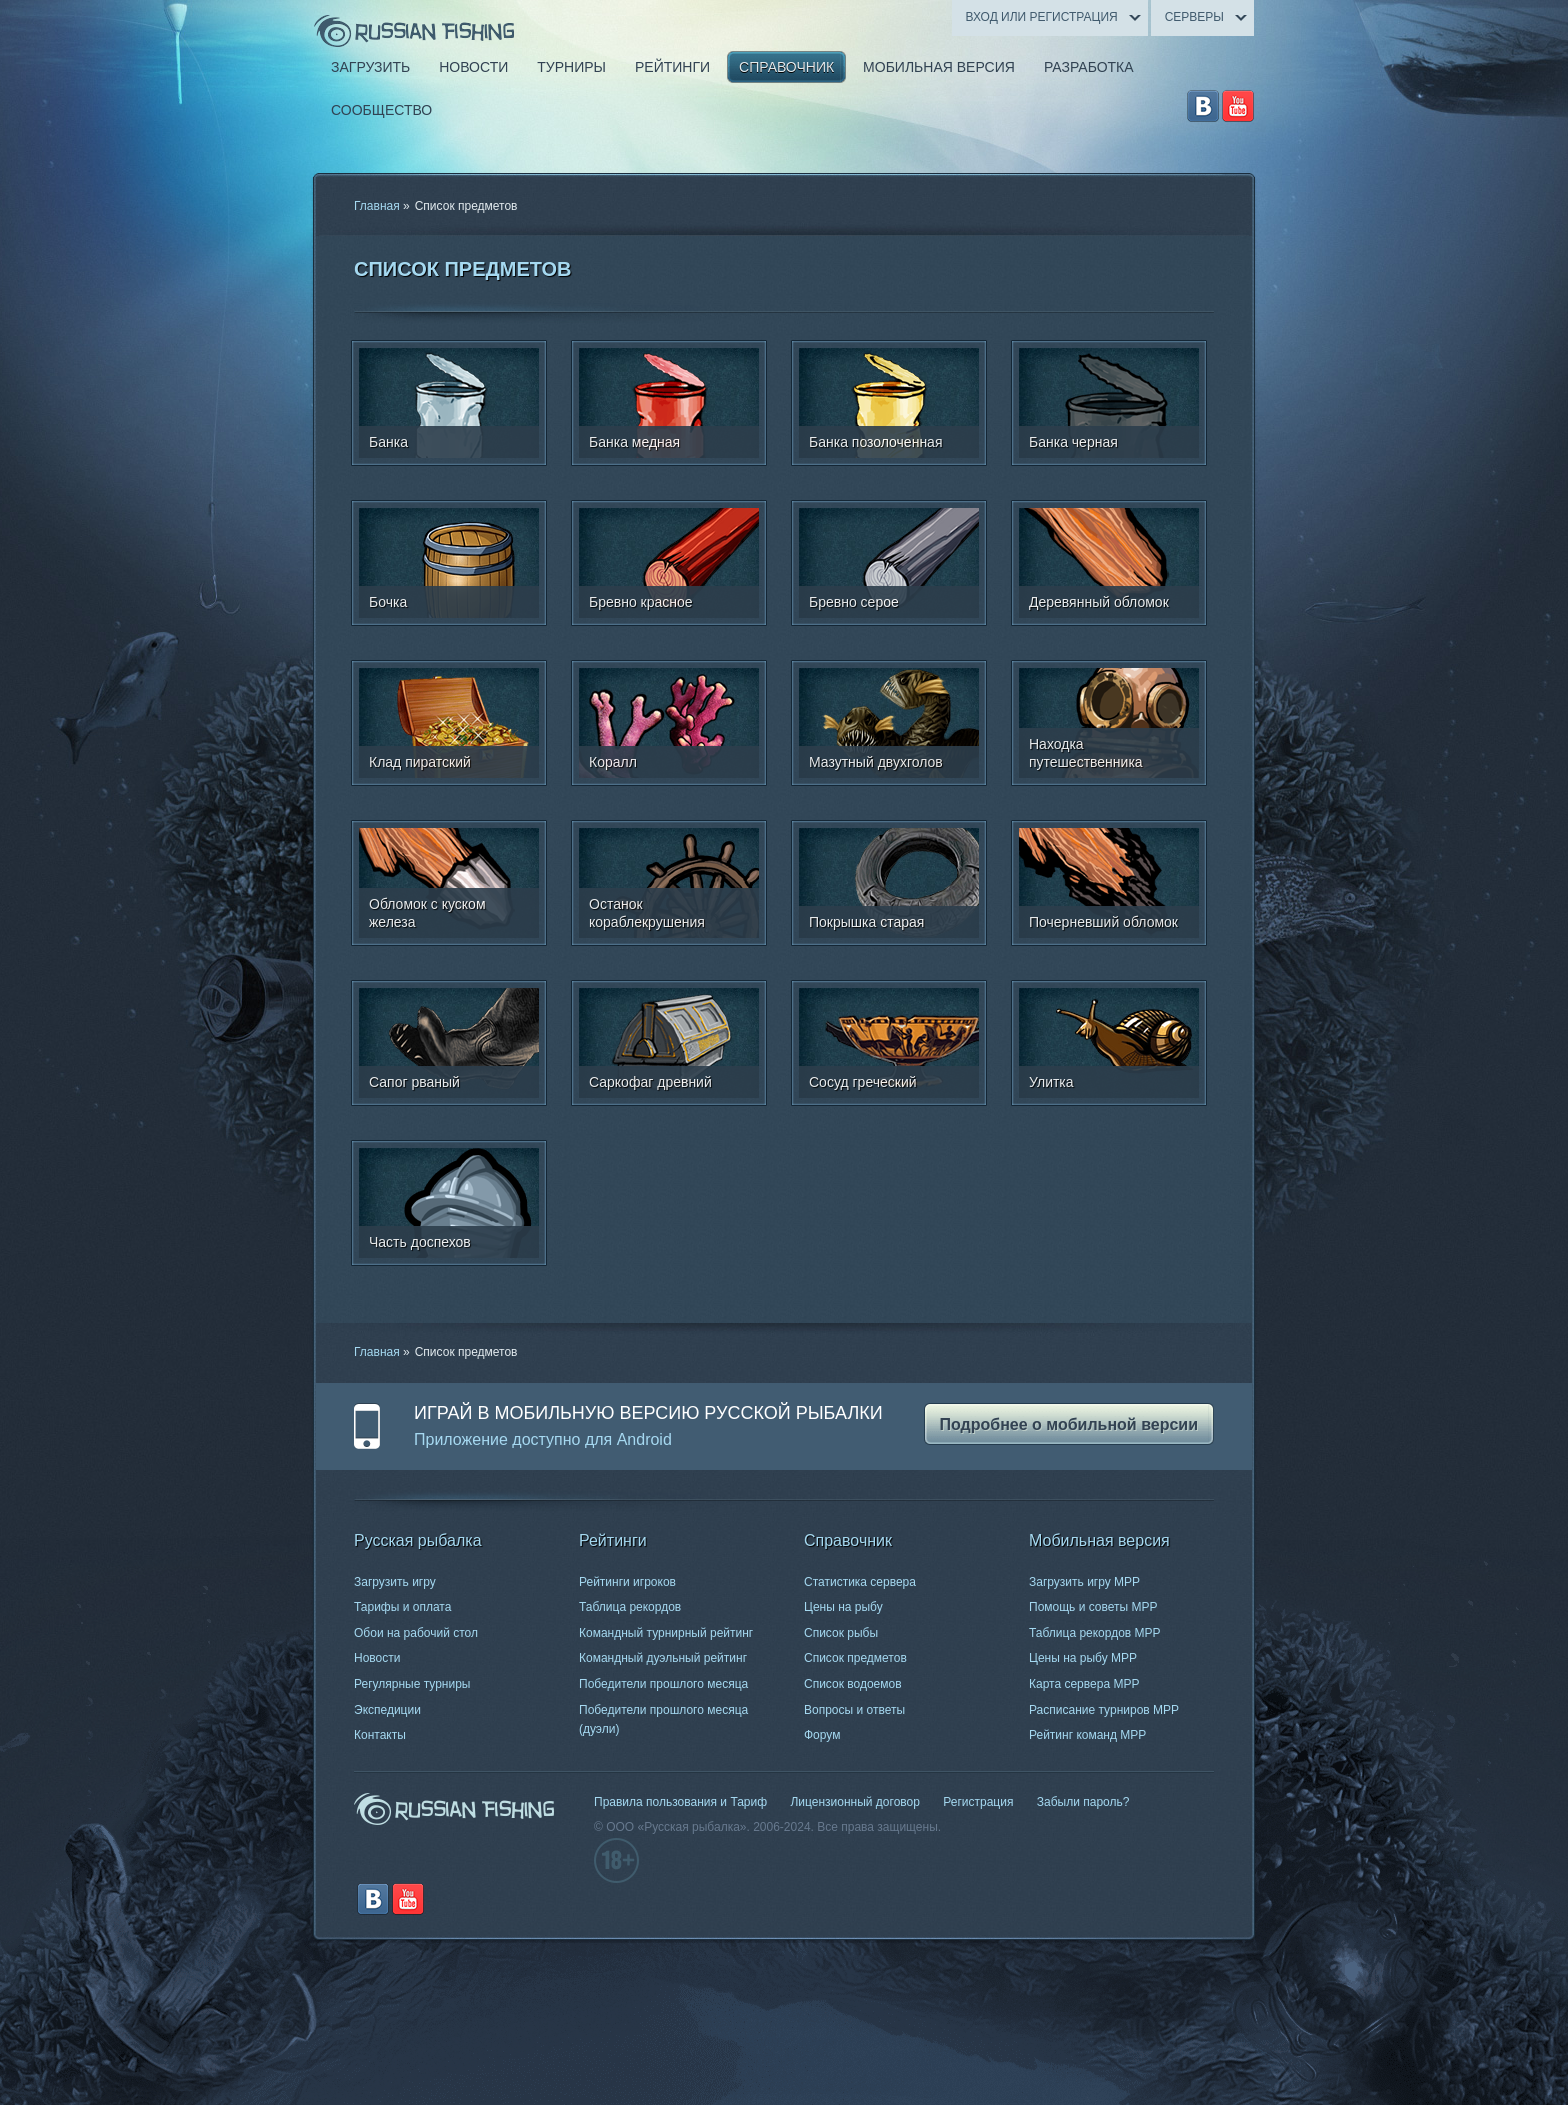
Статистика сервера (860, 1582)
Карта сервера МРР (1084, 1684)
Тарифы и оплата (402, 1607)
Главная (377, 206)
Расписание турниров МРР (1104, 1710)
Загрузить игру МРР (1084, 1582)
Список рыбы (841, 1633)
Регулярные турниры (412, 1684)
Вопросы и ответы (854, 1710)
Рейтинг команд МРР (1087, 1735)
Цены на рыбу (843, 1607)
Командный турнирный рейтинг (666, 1633)
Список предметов (855, 1658)
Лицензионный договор (854, 1802)
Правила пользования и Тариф (680, 1802)
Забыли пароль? (1083, 1802)
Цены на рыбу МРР (1083, 1658)
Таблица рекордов (630, 1607)
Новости (377, 1658)
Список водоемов (853, 1684)
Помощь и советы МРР (1093, 1607)
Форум (822, 1735)
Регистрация (978, 1802)
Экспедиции (387, 1710)
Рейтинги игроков (627, 1582)
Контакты (380, 1735)
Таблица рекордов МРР (1095, 1633)
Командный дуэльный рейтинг (663, 1658)
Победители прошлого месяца (663, 1684)
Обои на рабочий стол (416, 1633)
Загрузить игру (395, 1582)
